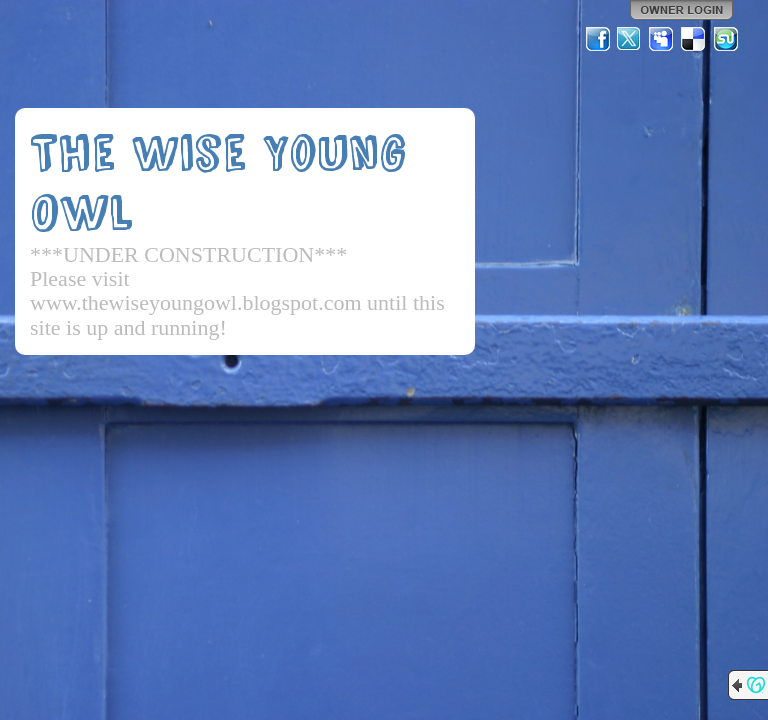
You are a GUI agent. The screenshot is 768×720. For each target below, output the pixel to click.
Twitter (630, 39)
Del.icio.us (694, 39)
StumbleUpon (726, 39)
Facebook (598, 39)
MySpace (662, 39)
